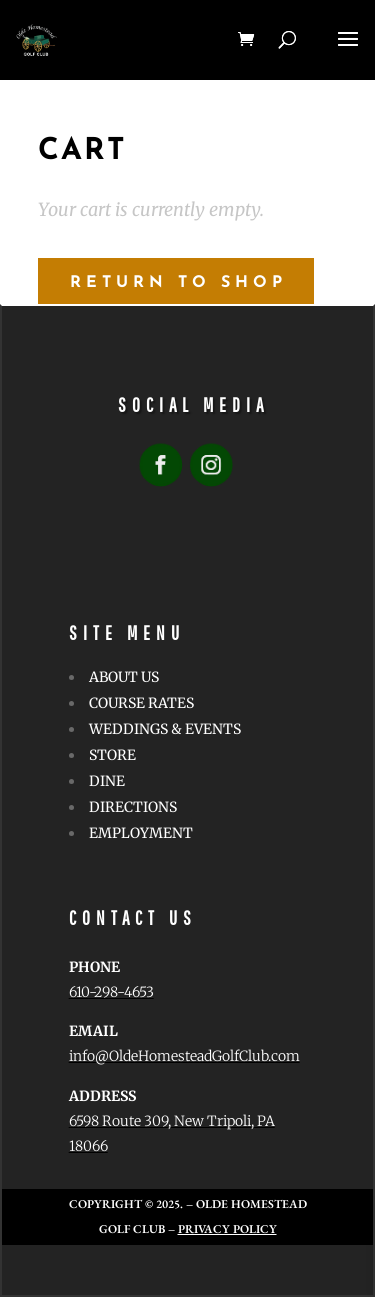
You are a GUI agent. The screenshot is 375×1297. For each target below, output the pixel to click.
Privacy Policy (227, 1229)
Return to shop (178, 283)
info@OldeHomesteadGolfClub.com (184, 1056)
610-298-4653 (111, 992)
